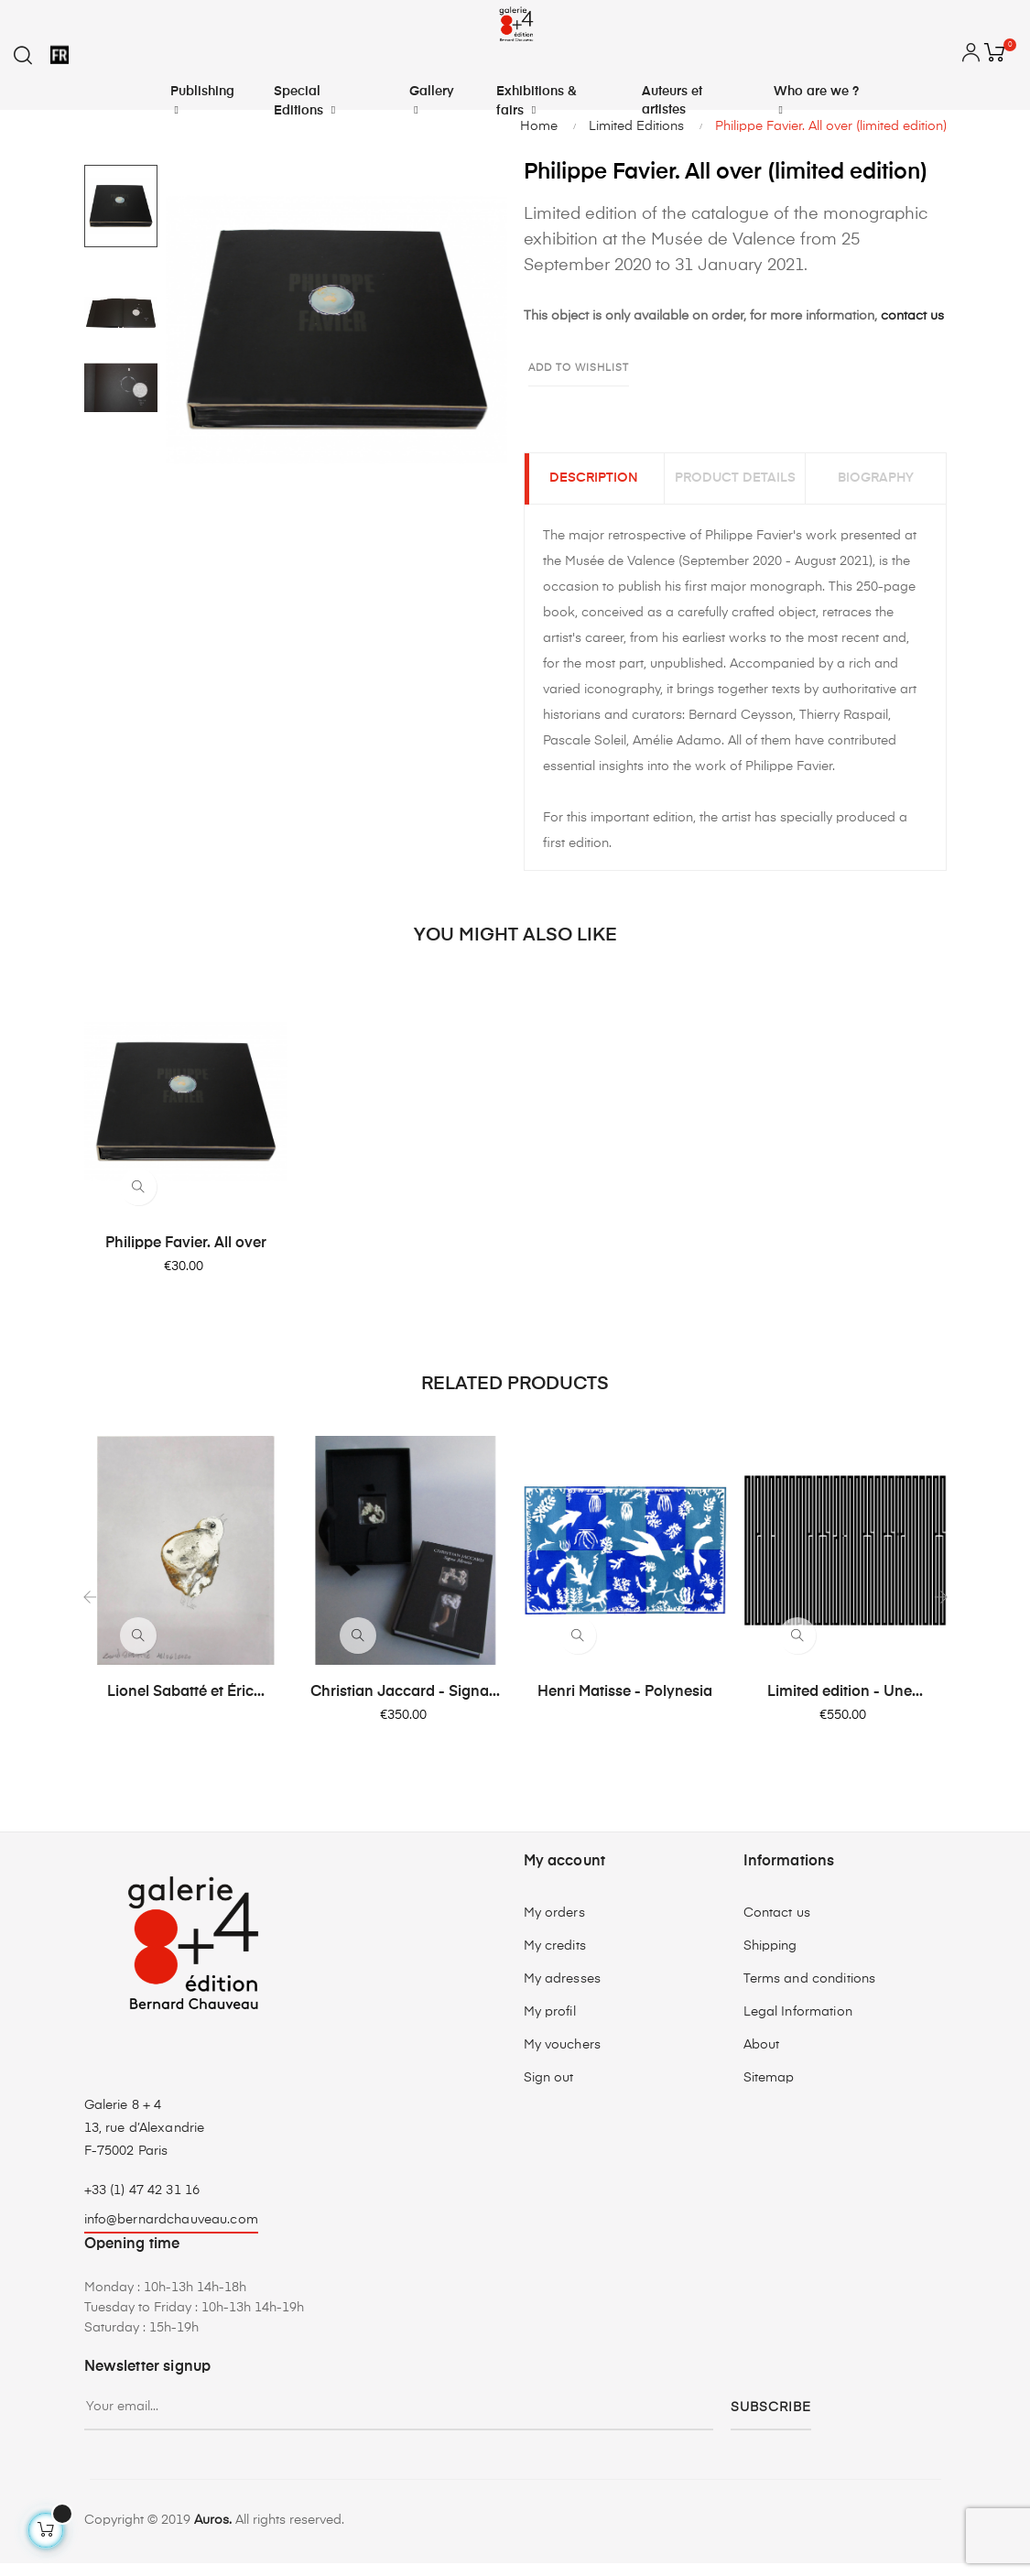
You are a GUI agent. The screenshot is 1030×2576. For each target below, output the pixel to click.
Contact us (776, 1925)
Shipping (770, 1958)
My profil (550, 2024)
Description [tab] (593, 485)
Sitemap (769, 2090)
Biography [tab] (876, 485)
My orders (554, 1925)
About (761, 2057)
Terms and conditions (809, 1991)
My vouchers (563, 2057)
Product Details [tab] (735, 485)
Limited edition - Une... (845, 1705)
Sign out (549, 2090)
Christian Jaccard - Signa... (405, 1705)
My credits (555, 1958)
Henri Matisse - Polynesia (624, 1705)
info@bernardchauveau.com (171, 2232)
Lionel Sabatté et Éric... (186, 1705)
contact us (912, 316)
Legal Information (797, 2024)
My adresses (563, 1991)
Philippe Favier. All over (185, 1256)
